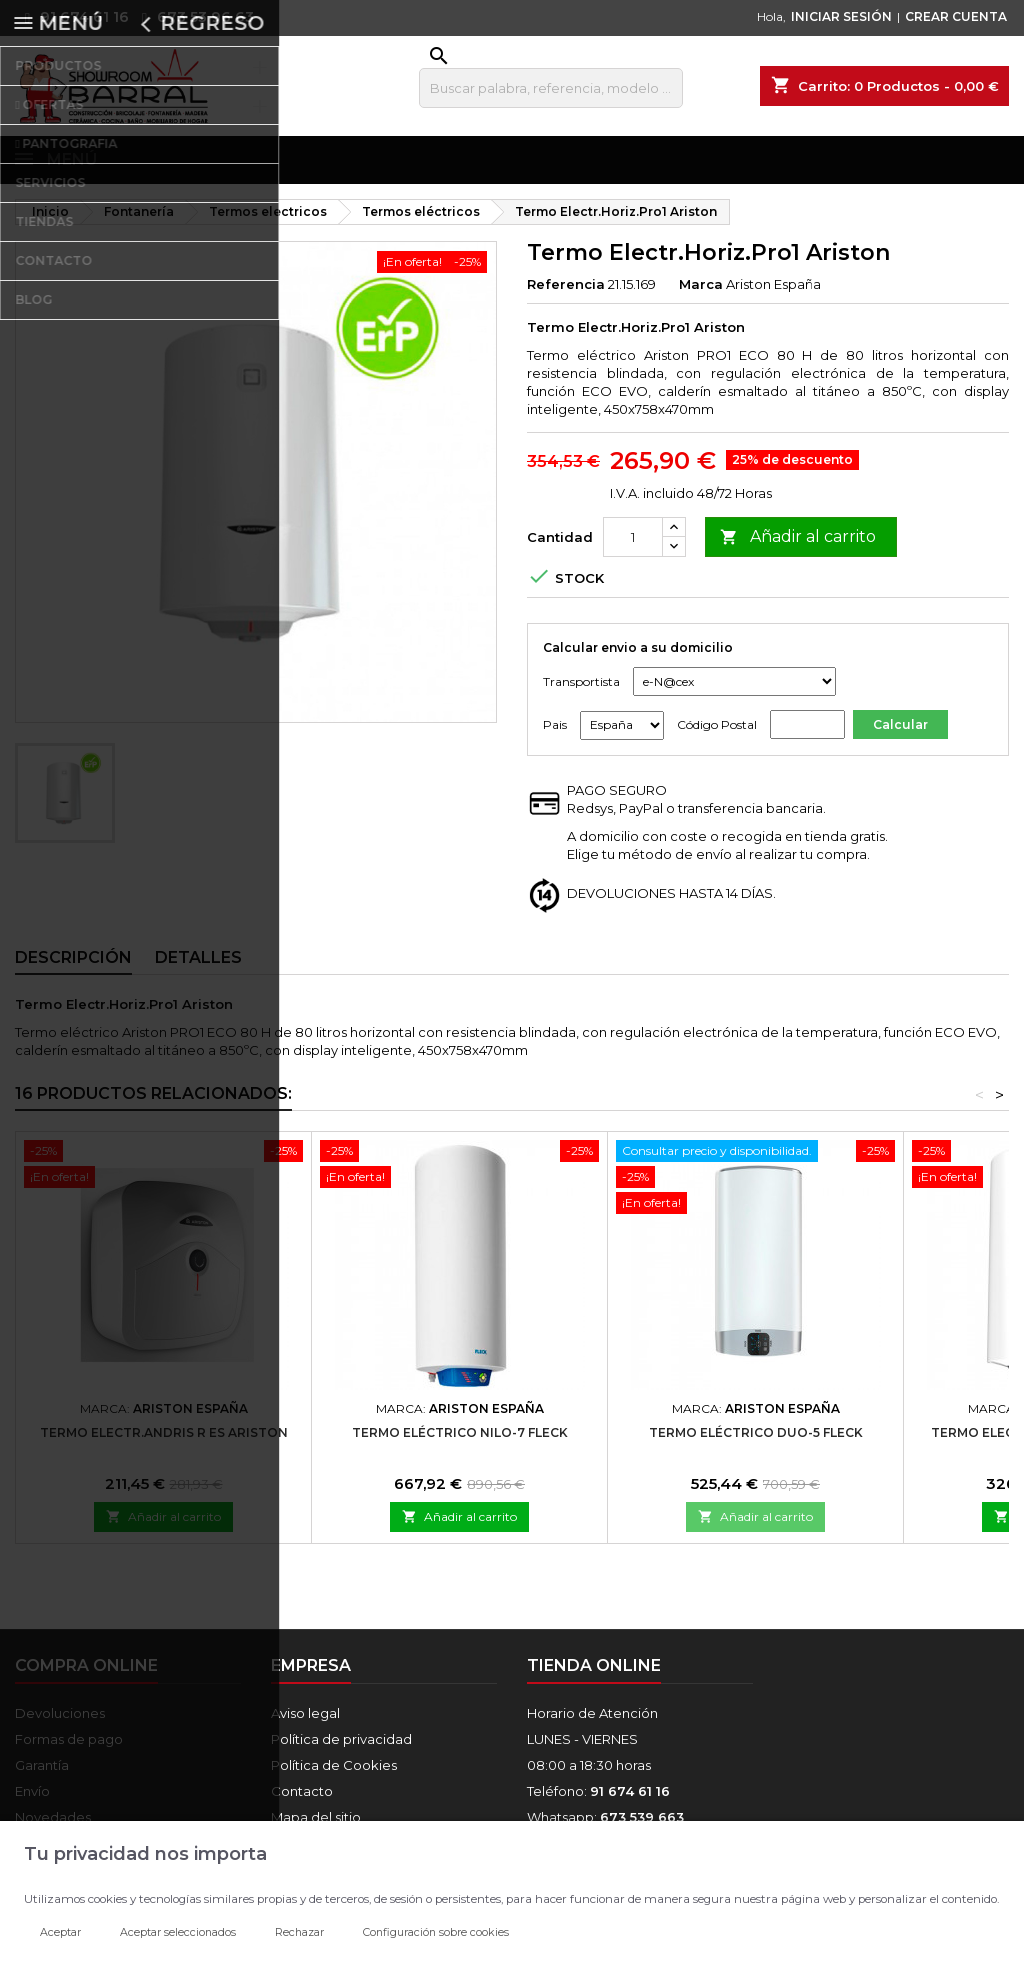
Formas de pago (69, 1751)
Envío (32, 1803)
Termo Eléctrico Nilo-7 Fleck (460, 1444)
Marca (701, 296)
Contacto (302, 1803)
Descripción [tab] (73, 969)
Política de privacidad (341, 1751)
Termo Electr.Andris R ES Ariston (164, 1444)
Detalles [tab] (198, 969)
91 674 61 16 (72, 17)
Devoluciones (60, 1725)
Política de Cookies (334, 1777)
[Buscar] (551, 88)
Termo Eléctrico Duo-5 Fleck (756, 1444)
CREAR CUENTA (956, 16)
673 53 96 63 (193, 17)
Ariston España (773, 296)
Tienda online (594, 1677)
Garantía (42, 1777)
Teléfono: (598, 1803)
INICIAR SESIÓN (841, 16)
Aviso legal (305, 1725)
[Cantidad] (633, 549)
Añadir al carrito (798, 549)
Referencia (566, 296)
